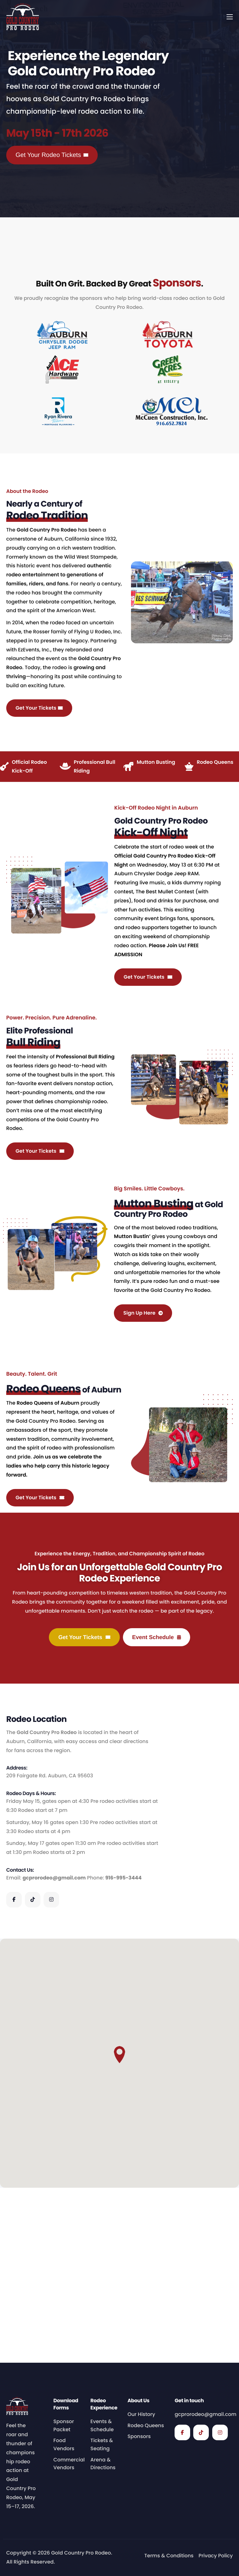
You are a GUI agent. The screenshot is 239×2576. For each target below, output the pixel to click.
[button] (119, 2229)
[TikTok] (32, 2075)
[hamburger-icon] (230, 16)
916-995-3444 (123, 2053)
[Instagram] (51, 2075)
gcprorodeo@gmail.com (54, 2053)
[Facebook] (14, 2075)
